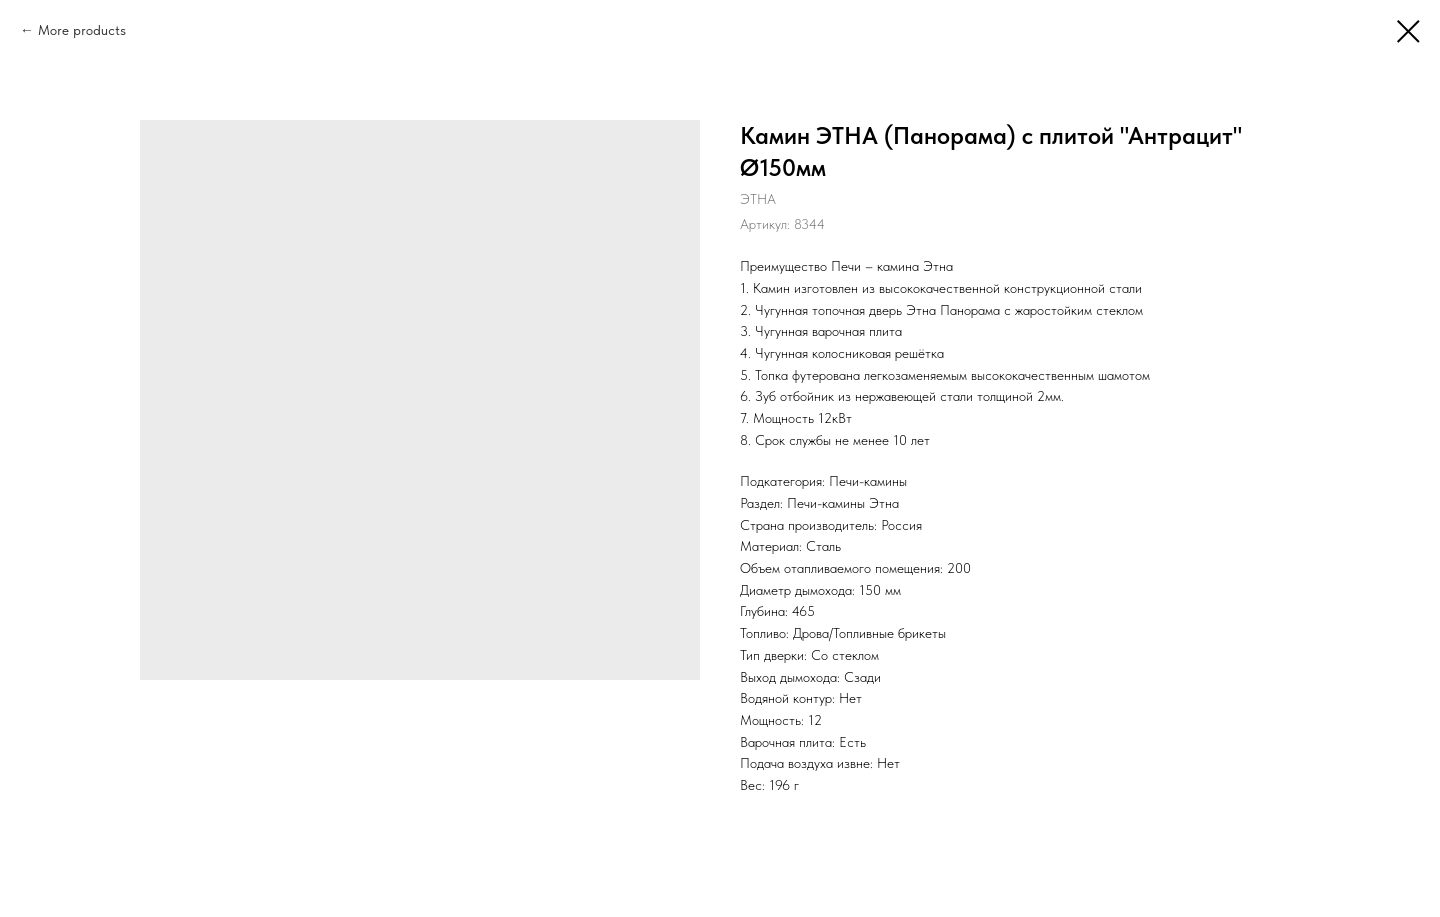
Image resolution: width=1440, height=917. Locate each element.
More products (82, 30)
